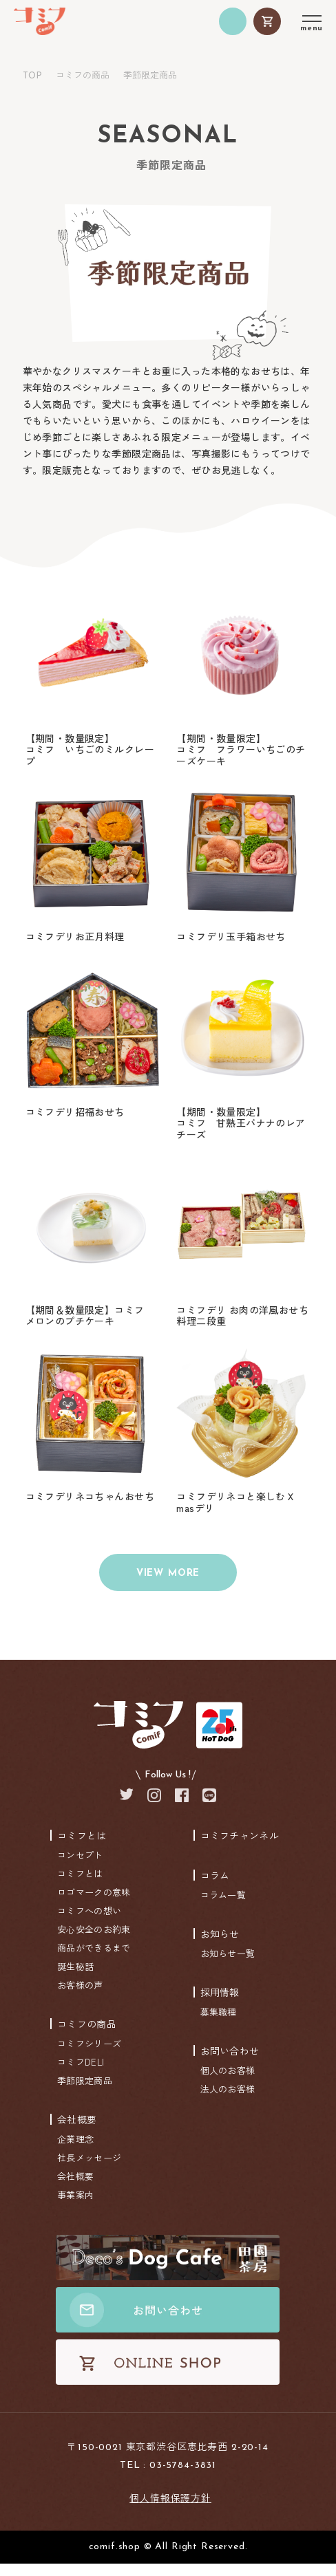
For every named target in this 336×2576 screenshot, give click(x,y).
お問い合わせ (230, 2063)
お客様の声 (80, 1997)
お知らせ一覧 (227, 1965)
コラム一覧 (223, 1907)
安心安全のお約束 (93, 1941)
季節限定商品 (84, 2092)
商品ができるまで (93, 1960)
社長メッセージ (89, 2169)
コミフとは (82, 1847)
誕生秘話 (75, 1978)
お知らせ (220, 1946)
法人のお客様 (227, 2101)
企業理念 (75, 2151)
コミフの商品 (82, 74)
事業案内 (75, 2207)
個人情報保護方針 (170, 2510)
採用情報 (220, 2004)
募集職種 (218, 2024)
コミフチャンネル (239, 1847)
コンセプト (80, 1867)
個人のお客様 (227, 2082)
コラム (215, 1887)
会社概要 (76, 2132)
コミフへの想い (89, 1922)
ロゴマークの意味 (93, 1904)
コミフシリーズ (89, 2055)
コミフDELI (80, 2074)
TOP (32, 76)
